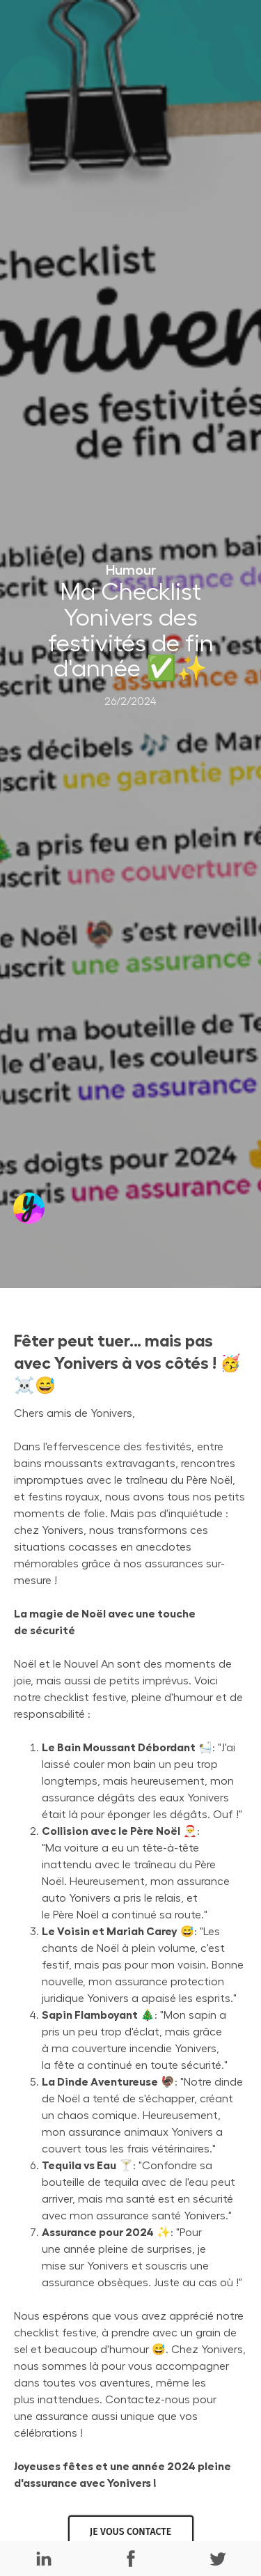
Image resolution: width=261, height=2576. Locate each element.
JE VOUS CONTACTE (130, 2532)
